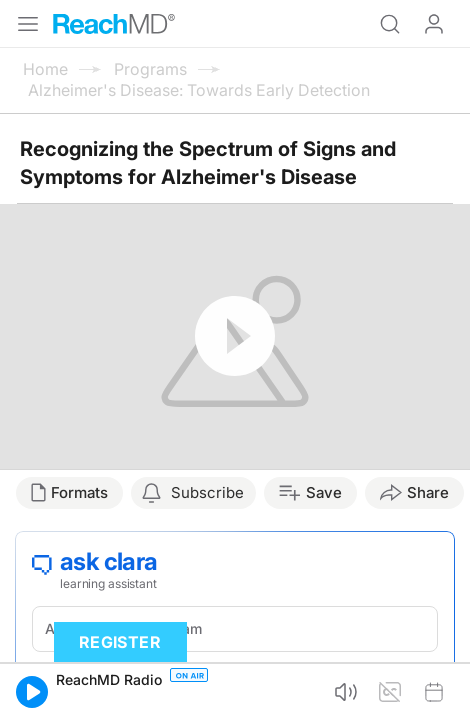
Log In (434, 24)
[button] (32, 692)
